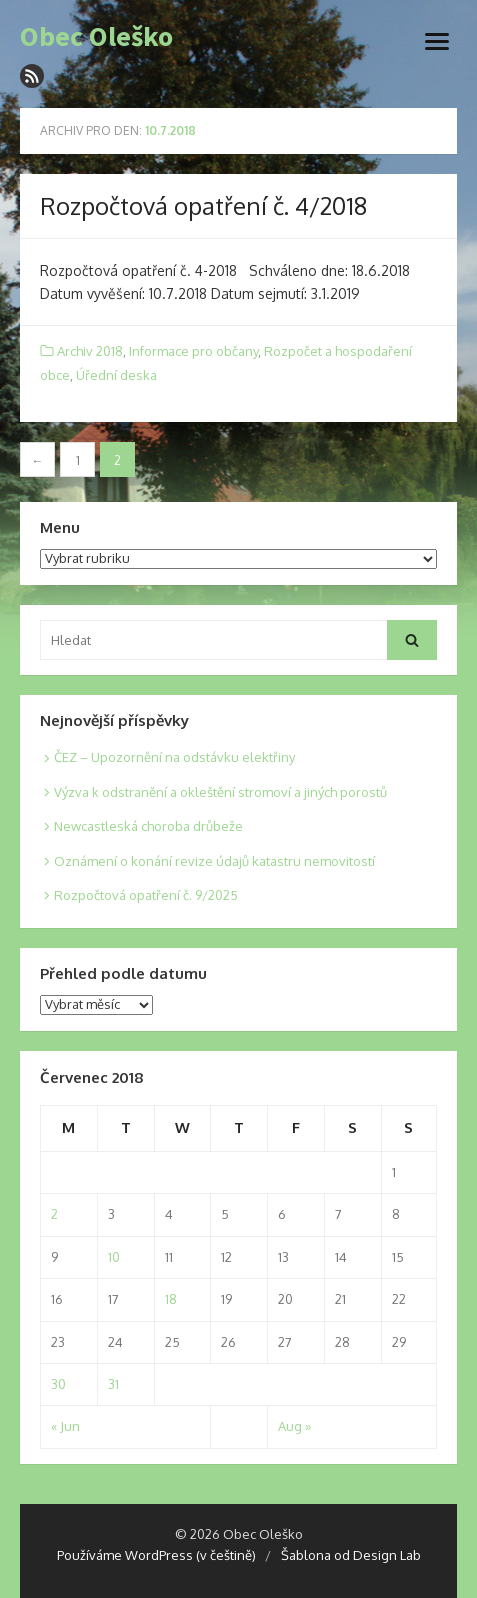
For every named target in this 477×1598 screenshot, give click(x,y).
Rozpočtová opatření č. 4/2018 (203, 205)
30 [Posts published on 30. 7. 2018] (58, 1384)
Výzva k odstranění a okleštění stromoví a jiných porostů (220, 792)
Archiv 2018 (90, 351)
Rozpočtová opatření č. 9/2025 (146, 895)
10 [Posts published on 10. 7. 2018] (114, 1257)
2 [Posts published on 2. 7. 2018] (54, 1214)
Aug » (294, 1426)
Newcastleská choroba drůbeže (148, 826)
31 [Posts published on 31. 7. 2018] (113, 1384)
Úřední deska (116, 375)
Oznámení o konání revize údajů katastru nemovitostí (214, 861)
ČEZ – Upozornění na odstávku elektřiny (174, 757)
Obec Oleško (96, 37)
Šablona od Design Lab (351, 1555)
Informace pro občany (193, 351)
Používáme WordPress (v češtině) (156, 1555)
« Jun (65, 1426)
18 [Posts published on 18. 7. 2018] (171, 1299)
